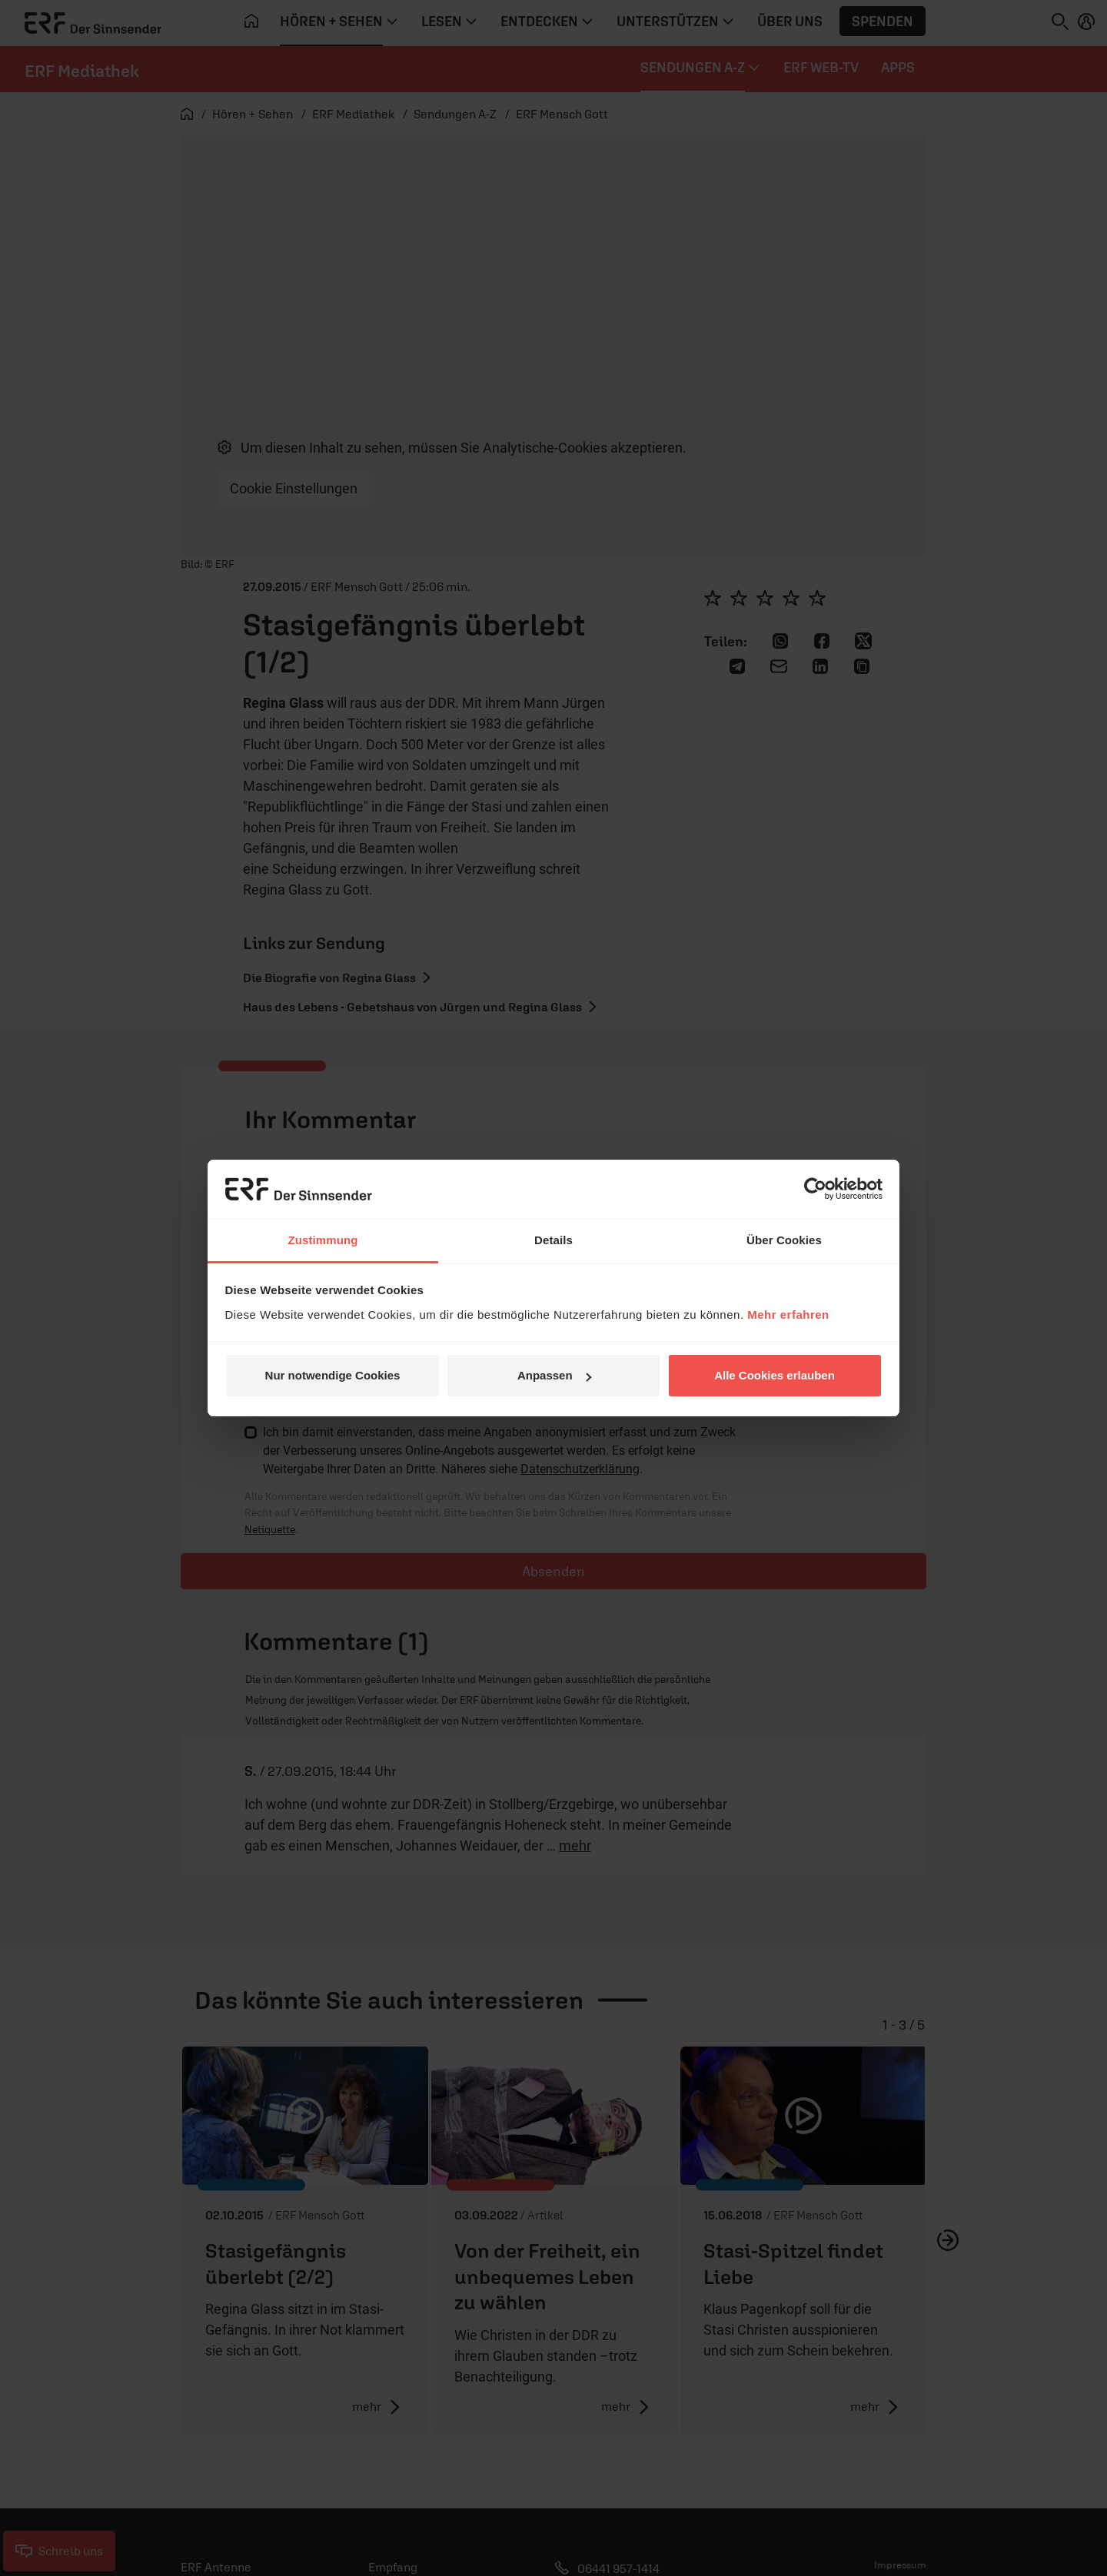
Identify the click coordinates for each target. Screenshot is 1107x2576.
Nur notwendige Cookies (333, 1375)
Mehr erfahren (788, 1314)
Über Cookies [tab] (784, 1240)
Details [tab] (553, 1240)
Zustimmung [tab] (323, 1240)
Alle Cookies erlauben (774, 1375)
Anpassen (554, 1375)
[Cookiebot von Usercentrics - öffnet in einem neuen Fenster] (815, 1188)
